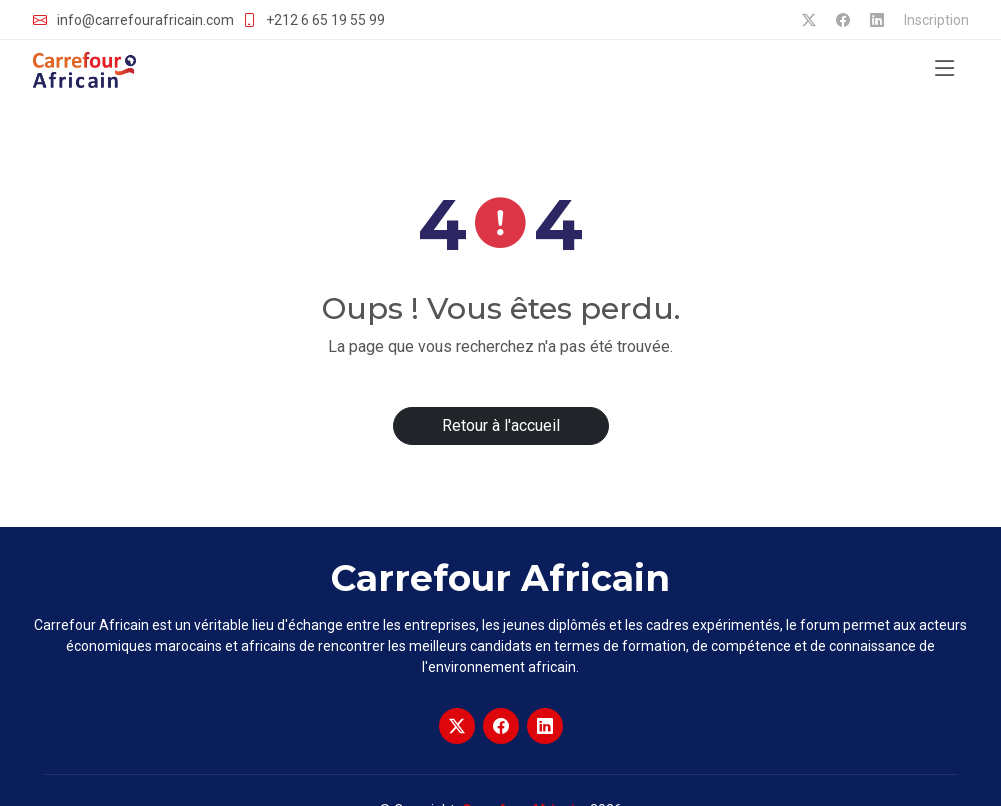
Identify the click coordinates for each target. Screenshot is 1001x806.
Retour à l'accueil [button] (501, 425)
